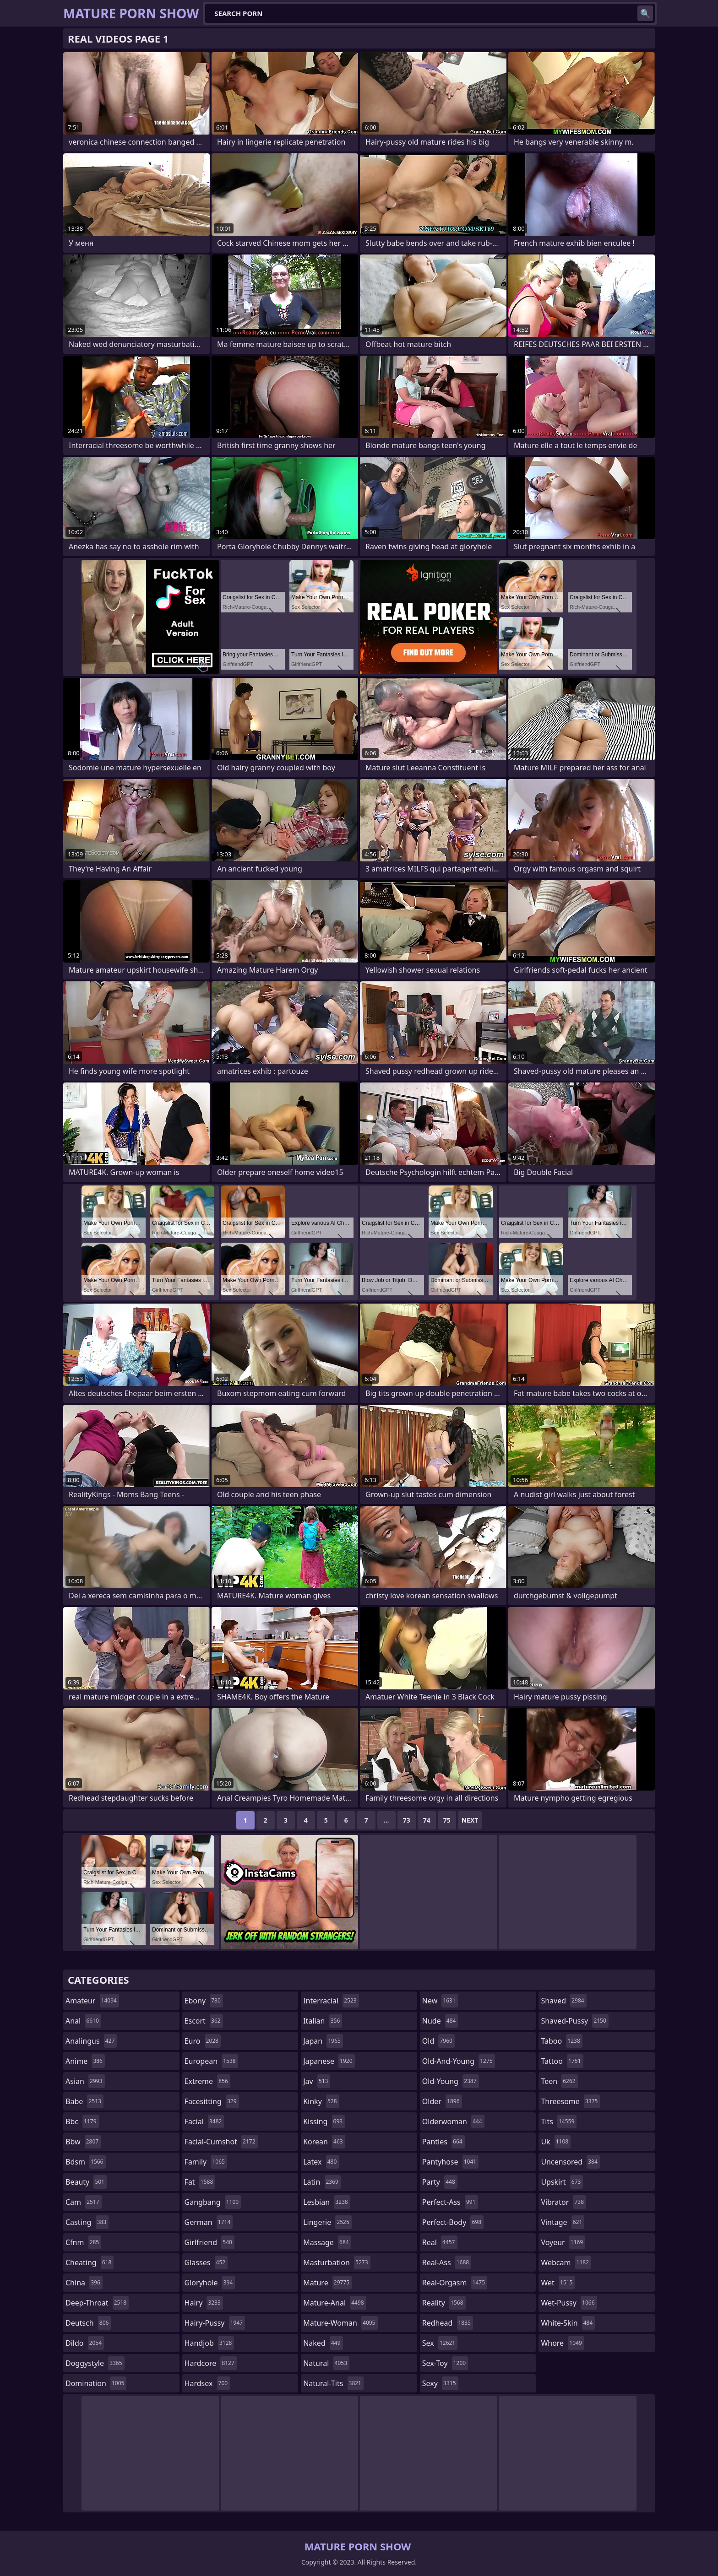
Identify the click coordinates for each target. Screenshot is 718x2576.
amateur (92, 2001)
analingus (91, 2041)
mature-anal (334, 2303)
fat (200, 2182)
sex (439, 2343)
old (438, 2041)
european (211, 2061)
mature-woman (340, 2323)
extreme (207, 2081)
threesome (570, 2101)
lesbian (326, 2202)
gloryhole (210, 2282)
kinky (321, 2101)
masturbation (336, 2262)
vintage (562, 2222)
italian (322, 2021)
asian (85, 2081)
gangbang (213, 2202)
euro (203, 2041)
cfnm (83, 2242)
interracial (331, 2001)
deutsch (88, 2323)
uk (556, 2141)
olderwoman (453, 2121)
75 (447, 1820)
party (439, 2182)
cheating (89, 2262)
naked (323, 2343)
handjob (209, 2343)
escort (204, 2021)
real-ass (446, 2262)
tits (559, 2121)
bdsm (85, 2162)
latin (322, 2182)
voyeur (563, 2242)
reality (444, 2303)
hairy (204, 2303)
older (442, 2101)
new (440, 2001)
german (209, 2222)
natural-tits (333, 2383)
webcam (566, 2262)
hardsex (207, 2383)
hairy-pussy (215, 2323)
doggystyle (95, 2363)
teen (559, 2081)
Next (470, 1820)
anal (83, 2021)
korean (324, 2141)
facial (204, 2121)
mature (327, 2282)
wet (558, 2282)
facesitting (212, 2101)
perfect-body (453, 2222)
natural (326, 2363)
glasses (206, 2262)
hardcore (211, 2363)
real (439, 2242)
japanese (328, 2061)
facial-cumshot (221, 2141)
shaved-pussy (574, 2021)
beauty (86, 2182)
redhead (447, 2323)
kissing (324, 2121)
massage (327, 2242)
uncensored (570, 2162)
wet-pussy (569, 2303)
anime (85, 2061)
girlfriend (209, 2242)
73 (406, 1820)
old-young (450, 2081)
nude (440, 2021)
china (84, 2282)
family (206, 2162)
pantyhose (450, 2162)
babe (84, 2101)
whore (562, 2343)
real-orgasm (454, 2282)
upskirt (562, 2182)
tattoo (562, 2061)
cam (83, 2202)
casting (87, 2222)
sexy (440, 2383)
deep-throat (97, 2303)
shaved (563, 2001)
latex (321, 2162)
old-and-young (458, 2061)
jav (316, 2081)
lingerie (327, 2222)
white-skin (568, 2323)
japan (323, 2041)
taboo (561, 2041)
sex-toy (445, 2363)
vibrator (563, 2202)
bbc (82, 2121)
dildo (84, 2343)
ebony (204, 2001)
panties (443, 2141)
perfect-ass (450, 2202)
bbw (83, 2141)
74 (426, 1820)
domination (95, 2383)
